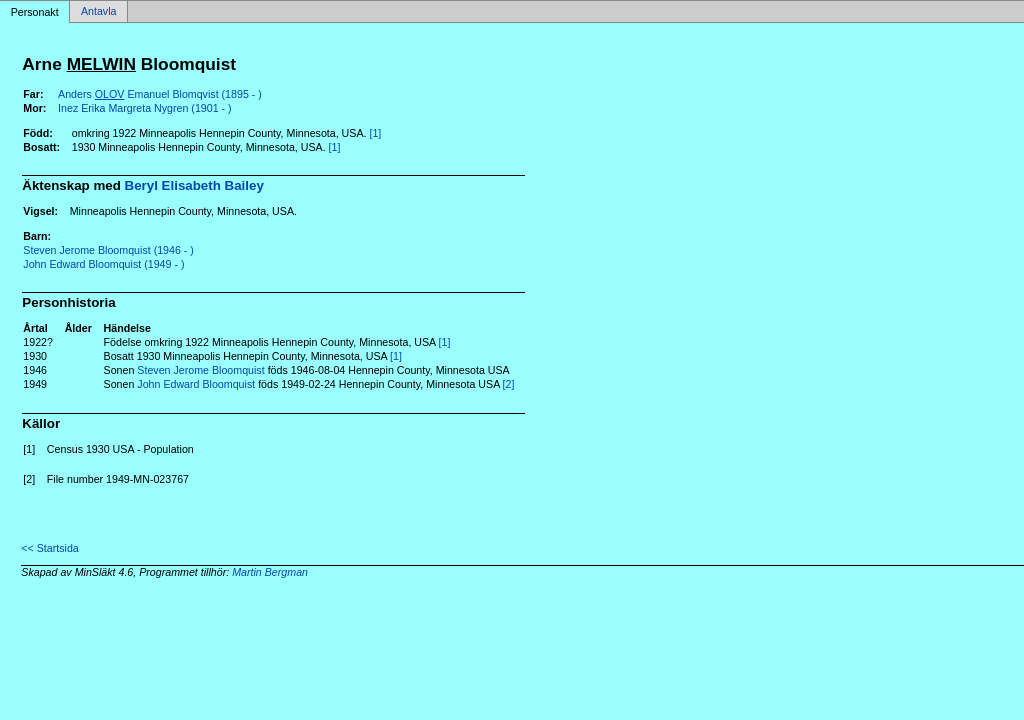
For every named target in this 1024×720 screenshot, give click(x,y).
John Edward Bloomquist (196, 384)
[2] (509, 384)
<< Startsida (49, 548)
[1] (375, 133)
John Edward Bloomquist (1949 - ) (103, 264)
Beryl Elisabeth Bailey (194, 185)
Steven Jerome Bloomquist (200, 370)
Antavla (99, 12)
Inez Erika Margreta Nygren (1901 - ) (145, 108)
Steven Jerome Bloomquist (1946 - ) (108, 250)
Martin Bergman (270, 572)
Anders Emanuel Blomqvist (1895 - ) (160, 94)
